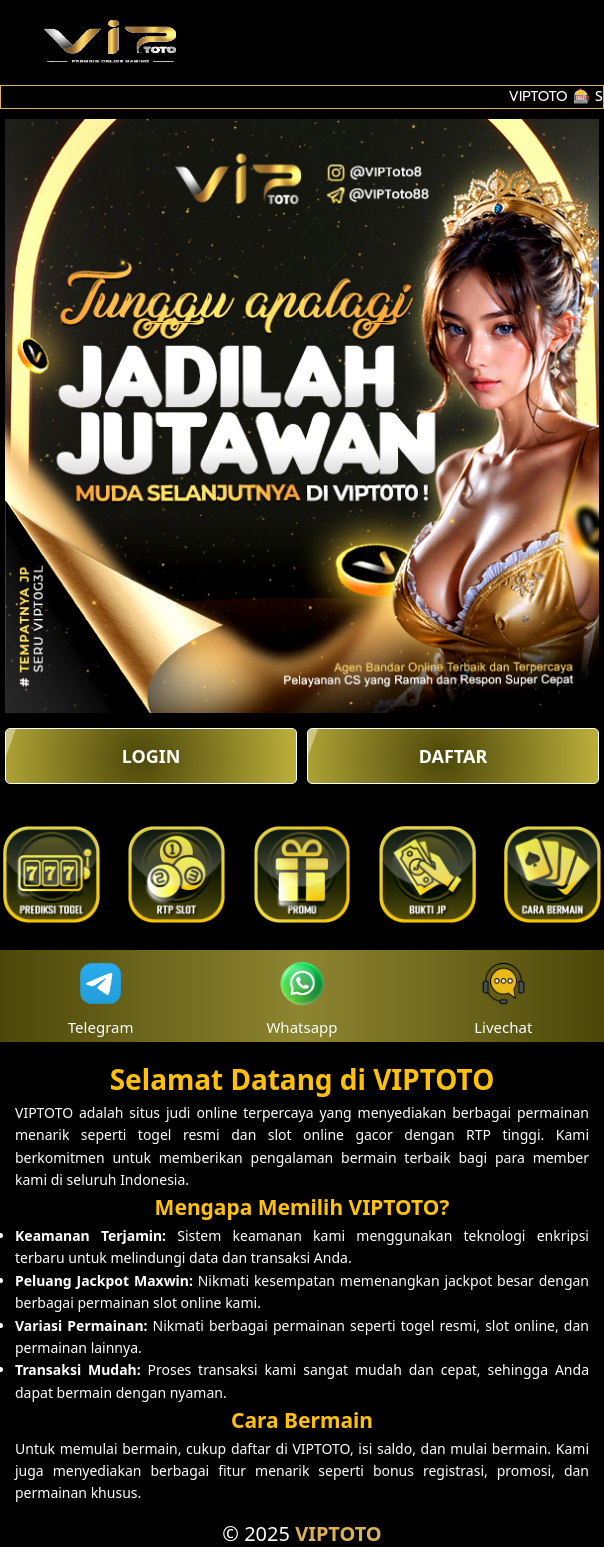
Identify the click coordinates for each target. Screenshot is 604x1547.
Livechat (503, 996)
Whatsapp (301, 996)
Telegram (101, 996)
